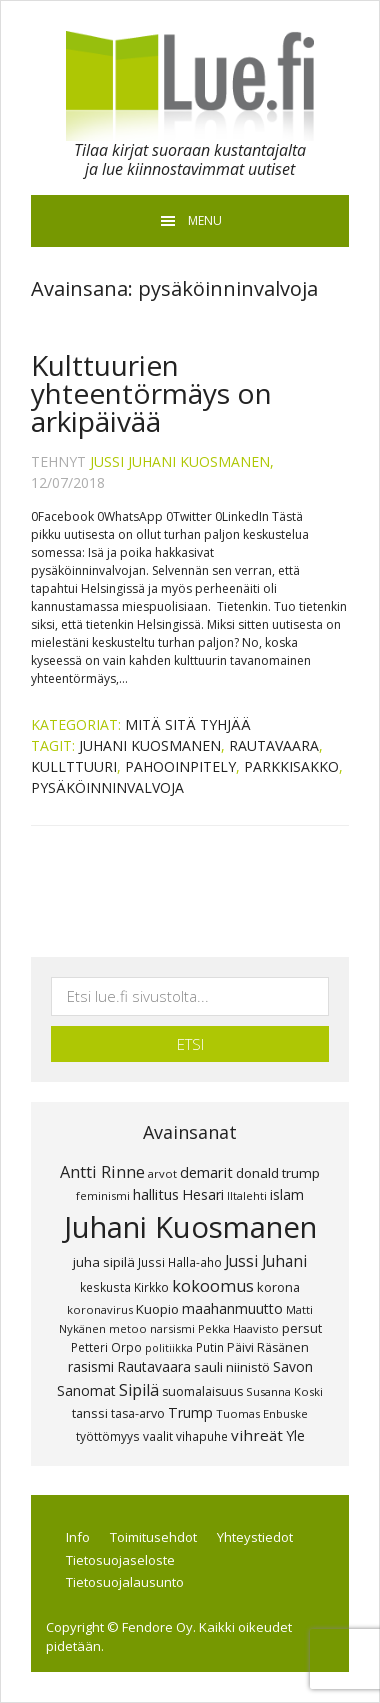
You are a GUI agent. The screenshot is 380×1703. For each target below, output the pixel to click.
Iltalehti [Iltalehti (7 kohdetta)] (247, 1195)
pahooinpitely (180, 766)
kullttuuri (74, 766)
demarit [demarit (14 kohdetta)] (206, 1172)
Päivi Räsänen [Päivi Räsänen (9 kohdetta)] (268, 1347)
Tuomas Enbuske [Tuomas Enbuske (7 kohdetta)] (262, 1413)
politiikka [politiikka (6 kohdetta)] (169, 1348)
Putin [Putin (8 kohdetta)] (210, 1347)
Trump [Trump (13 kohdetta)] (190, 1412)
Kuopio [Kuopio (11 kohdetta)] (157, 1309)
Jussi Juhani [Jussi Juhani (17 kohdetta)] (266, 1261)
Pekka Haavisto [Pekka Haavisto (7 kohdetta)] (238, 1328)
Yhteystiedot (255, 1537)
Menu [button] (205, 220)
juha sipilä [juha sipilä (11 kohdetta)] (104, 1262)
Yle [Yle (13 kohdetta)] (295, 1435)
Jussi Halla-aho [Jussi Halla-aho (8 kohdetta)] (180, 1262)
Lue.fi (190, 86)
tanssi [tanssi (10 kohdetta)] (90, 1413)
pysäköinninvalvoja (107, 787)
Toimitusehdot (153, 1537)
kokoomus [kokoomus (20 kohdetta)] (213, 1286)
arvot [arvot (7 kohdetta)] (162, 1173)
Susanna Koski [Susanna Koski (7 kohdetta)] (284, 1391)
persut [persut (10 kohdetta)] (302, 1328)
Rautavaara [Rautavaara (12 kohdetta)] (154, 1366)
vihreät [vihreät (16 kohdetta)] (257, 1435)
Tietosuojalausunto (125, 1582)
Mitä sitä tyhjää (188, 724)
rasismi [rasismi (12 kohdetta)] (91, 1366)
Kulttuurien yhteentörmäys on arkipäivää (151, 393)
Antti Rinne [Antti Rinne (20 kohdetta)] (102, 1172)
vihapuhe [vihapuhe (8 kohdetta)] (202, 1436)
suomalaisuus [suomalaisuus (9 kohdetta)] (202, 1391)
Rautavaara (274, 745)
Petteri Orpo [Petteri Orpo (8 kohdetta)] (106, 1347)
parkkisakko (291, 766)
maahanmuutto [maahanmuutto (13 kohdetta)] (232, 1308)
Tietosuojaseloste (120, 1560)
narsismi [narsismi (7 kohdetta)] (172, 1328)
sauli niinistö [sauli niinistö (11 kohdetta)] (232, 1367)
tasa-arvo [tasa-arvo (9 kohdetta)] (138, 1413)
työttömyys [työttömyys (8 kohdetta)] (108, 1436)
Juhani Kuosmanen (150, 745)
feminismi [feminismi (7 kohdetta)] (103, 1195)
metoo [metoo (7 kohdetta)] (128, 1328)
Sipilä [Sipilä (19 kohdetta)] (139, 1390)
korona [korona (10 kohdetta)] (278, 1287)
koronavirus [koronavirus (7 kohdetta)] (100, 1309)
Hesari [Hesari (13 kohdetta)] (203, 1194)
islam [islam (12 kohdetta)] (287, 1194)
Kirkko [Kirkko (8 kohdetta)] (151, 1287)
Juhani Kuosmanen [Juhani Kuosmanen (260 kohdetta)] (190, 1227)
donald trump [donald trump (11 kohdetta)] (278, 1173)
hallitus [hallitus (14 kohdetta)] (156, 1194)
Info (78, 1537)
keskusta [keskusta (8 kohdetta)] (105, 1287)
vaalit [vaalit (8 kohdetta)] (158, 1436)
